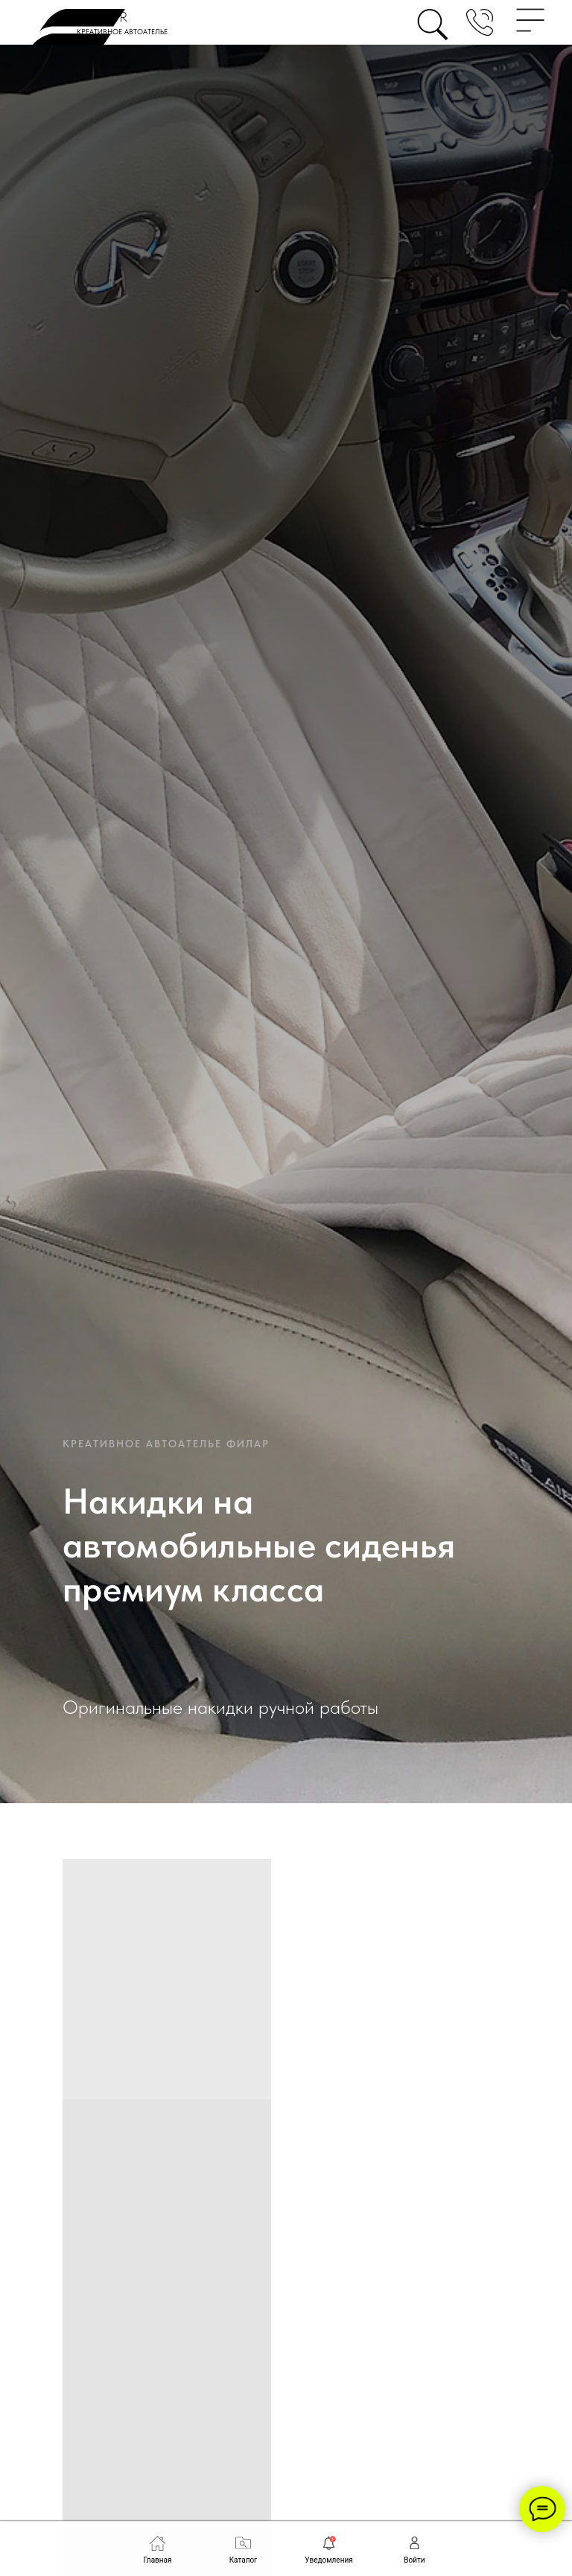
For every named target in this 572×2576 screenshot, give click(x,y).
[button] (479, 22)
